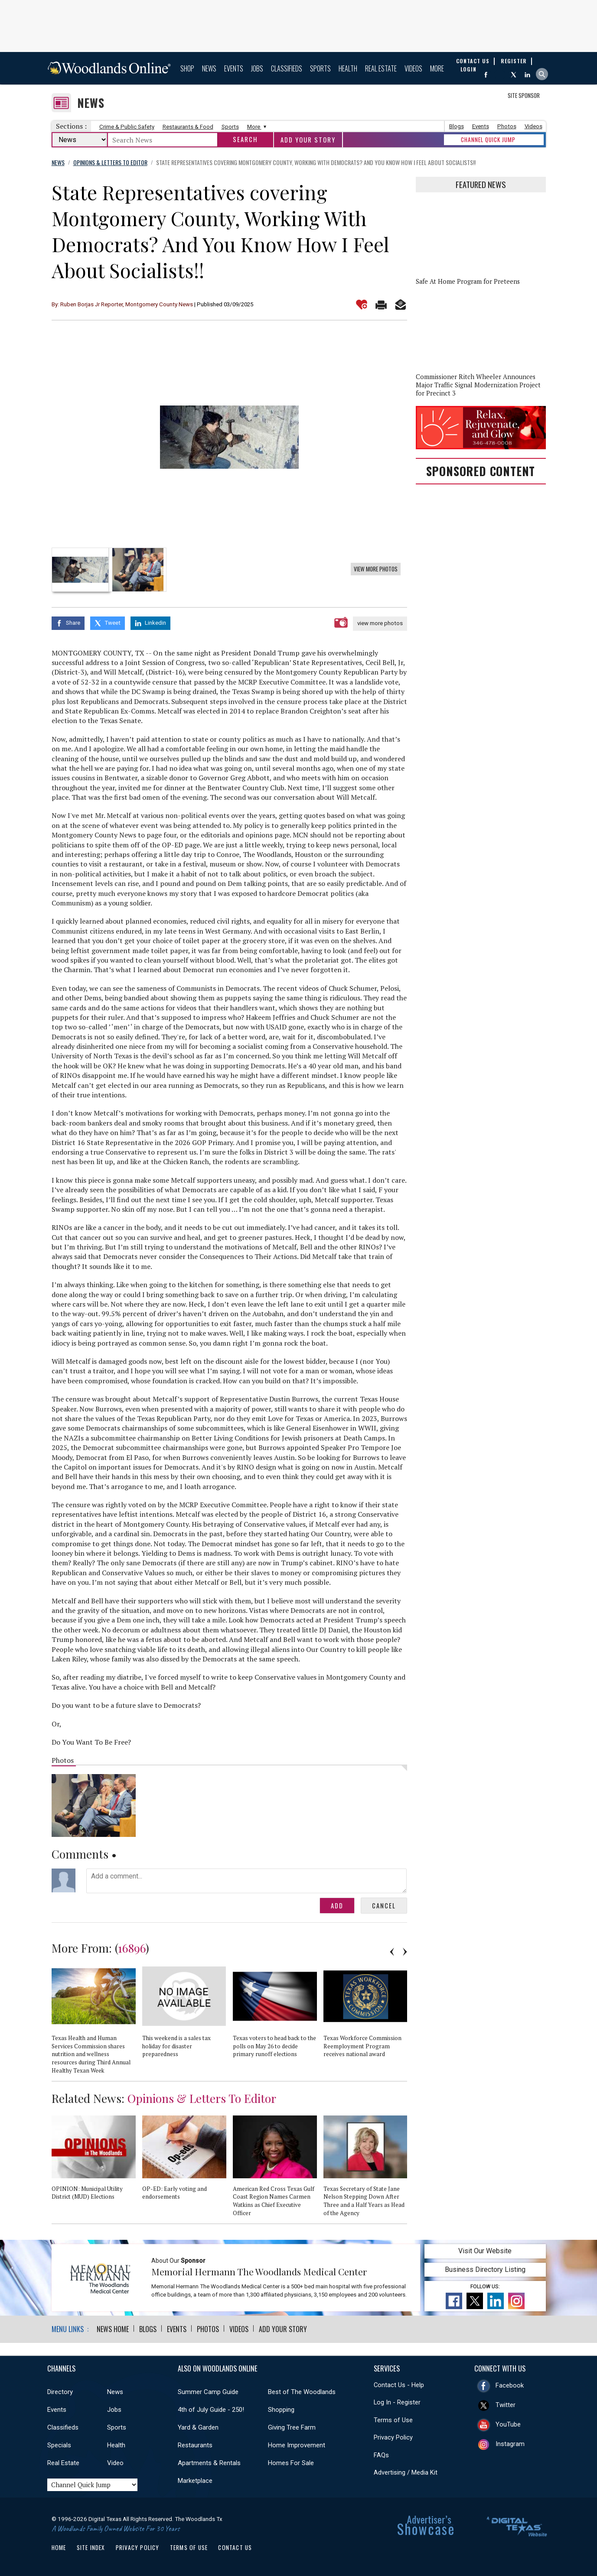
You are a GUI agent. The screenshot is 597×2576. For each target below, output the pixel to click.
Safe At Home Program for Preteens (468, 281)
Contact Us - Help (399, 2385)
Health (348, 68)
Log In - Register (397, 2402)
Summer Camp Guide (208, 2392)
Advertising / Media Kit (405, 2472)
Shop (187, 68)
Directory (60, 2392)
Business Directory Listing (485, 2269)
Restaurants (195, 2445)
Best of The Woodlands (302, 2392)
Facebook (510, 2385)
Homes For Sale (291, 2463)
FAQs (381, 2455)
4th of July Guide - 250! (211, 2410)
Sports (320, 68)
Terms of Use (393, 2420)
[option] (229, 437)
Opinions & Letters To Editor (201, 2098)
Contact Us (235, 2547)
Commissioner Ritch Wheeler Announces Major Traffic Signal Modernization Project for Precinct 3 (478, 385)
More (437, 68)
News (209, 68)
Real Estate (381, 68)
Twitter (505, 2405)
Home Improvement (296, 2445)
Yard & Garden (198, 2427)
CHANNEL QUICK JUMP (488, 139)
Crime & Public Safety (126, 126)
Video (115, 2463)
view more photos (380, 623)
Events (233, 68)
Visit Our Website (485, 2251)
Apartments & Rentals (209, 2463)
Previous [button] (392, 1951)
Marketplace (195, 2481)
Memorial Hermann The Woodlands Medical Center (259, 2271)
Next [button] (405, 1951)
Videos (413, 68)
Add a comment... (246, 1881)
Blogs (456, 126)
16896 (132, 1948)
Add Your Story (308, 139)
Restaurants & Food (188, 126)
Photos (506, 126)
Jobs (257, 68)
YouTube (508, 2424)
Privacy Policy (393, 2437)
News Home (113, 2329)
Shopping (281, 2410)
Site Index (91, 2547)
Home (59, 2547)
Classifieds (286, 68)
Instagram (510, 2444)
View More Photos (376, 569)
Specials (59, 2445)
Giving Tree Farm (292, 2427)
